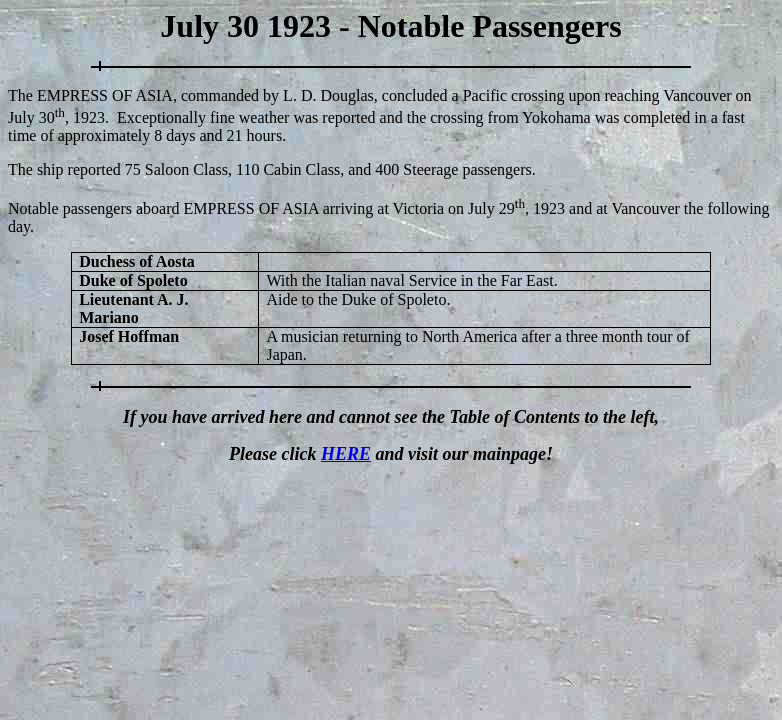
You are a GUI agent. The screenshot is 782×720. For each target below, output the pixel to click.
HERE (346, 454)
